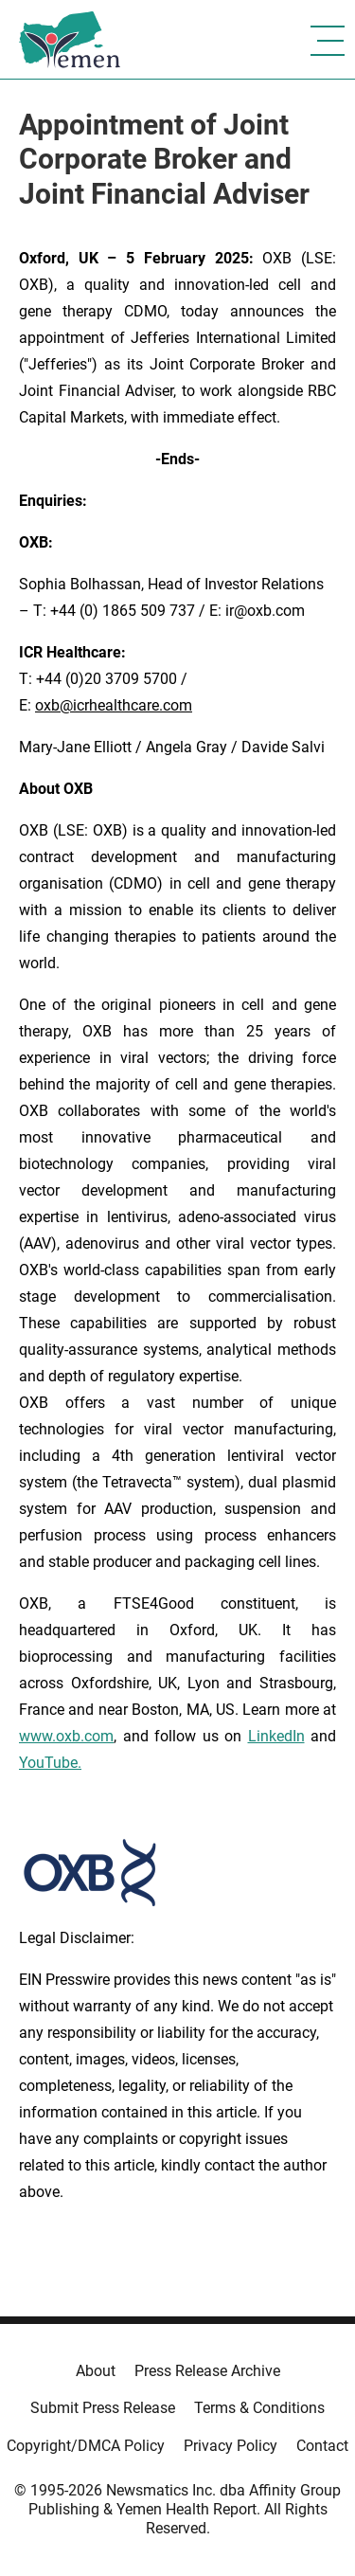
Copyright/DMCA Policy (86, 2446)
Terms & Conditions (259, 2408)
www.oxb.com (66, 1736)
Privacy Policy (230, 2446)
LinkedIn (276, 1736)
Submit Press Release (102, 2408)
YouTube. (50, 1763)
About (95, 2371)
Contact (322, 2446)
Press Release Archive (207, 2371)
